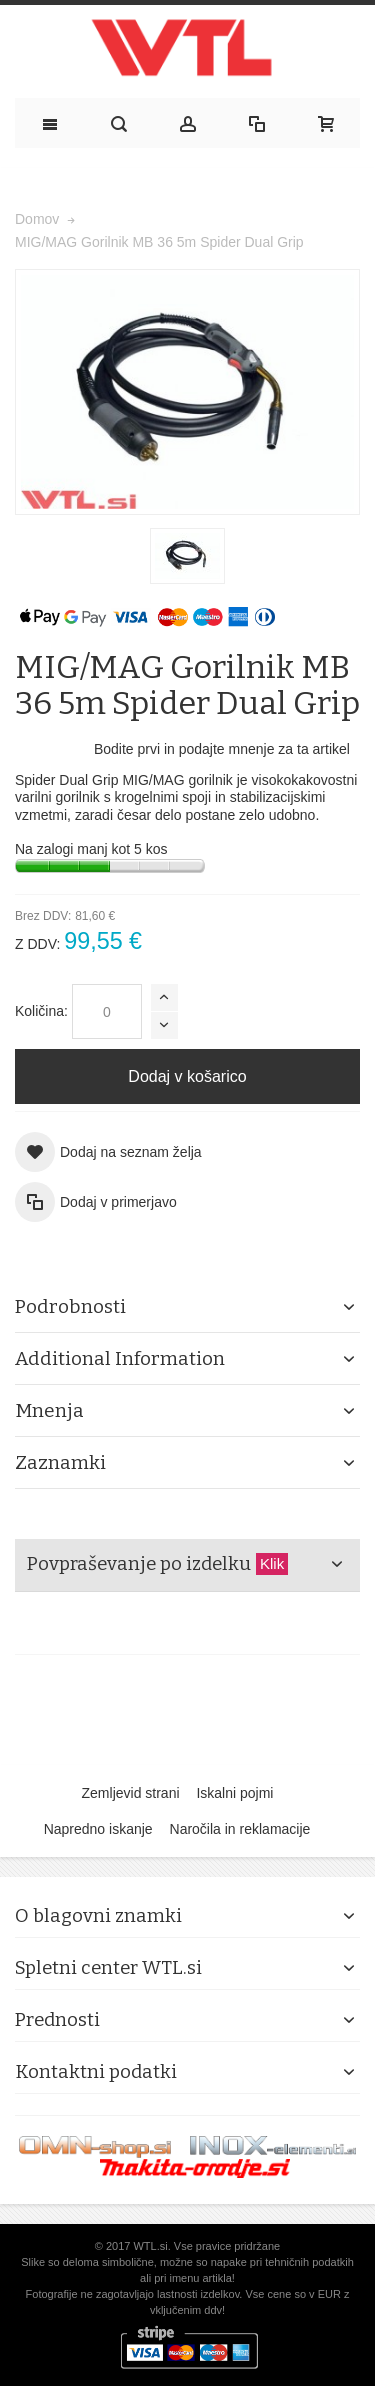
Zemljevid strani (131, 1793)
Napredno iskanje (98, 1829)
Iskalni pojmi (234, 1793)
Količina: (41, 1011)
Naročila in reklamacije (240, 1829)
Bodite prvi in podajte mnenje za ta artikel (222, 749)
